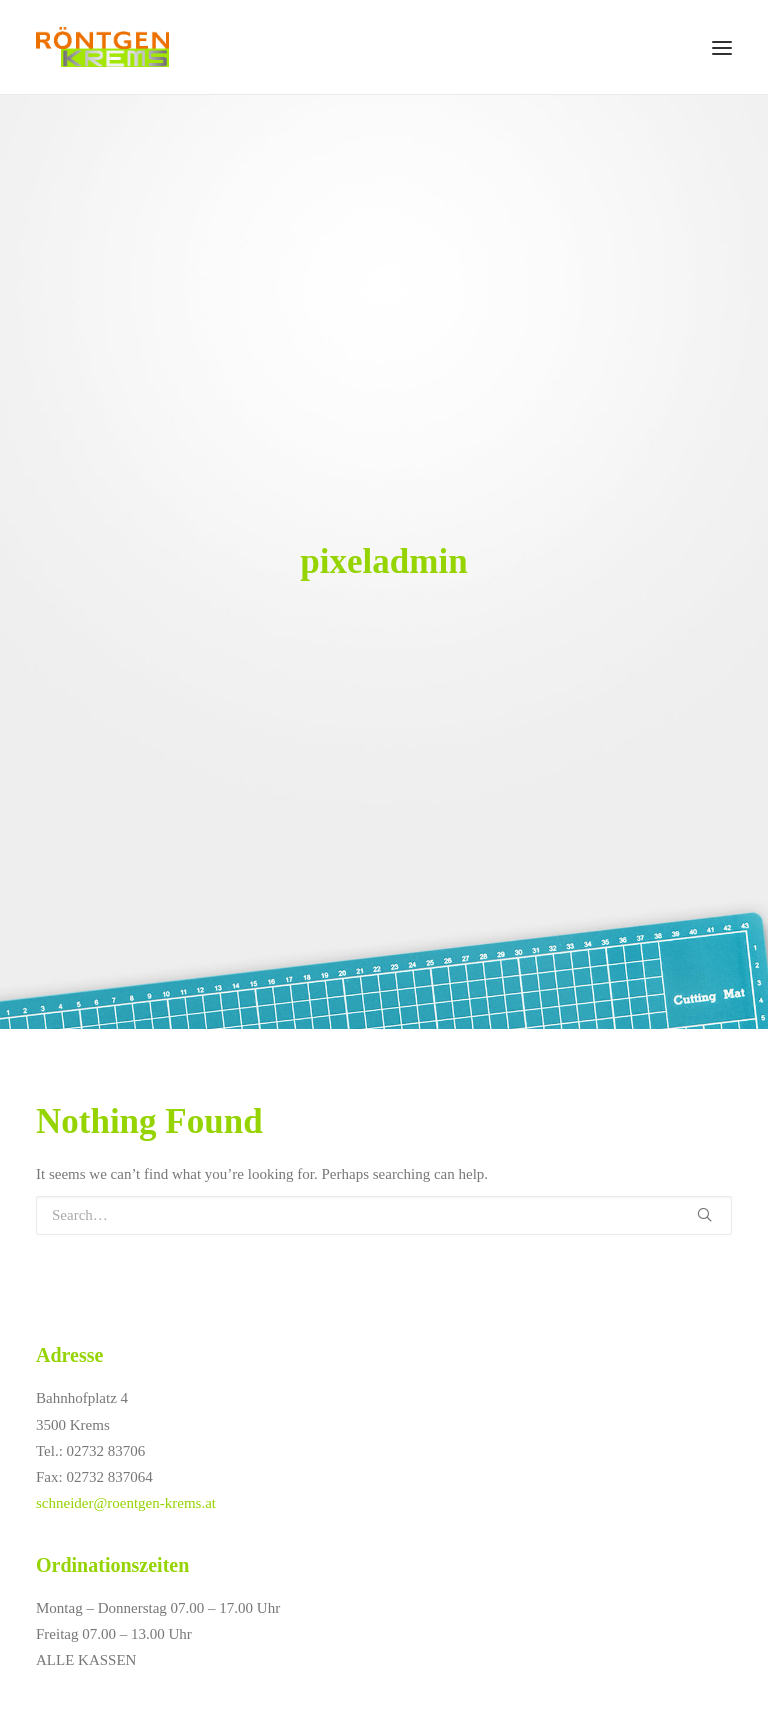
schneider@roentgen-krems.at (126, 1503)
